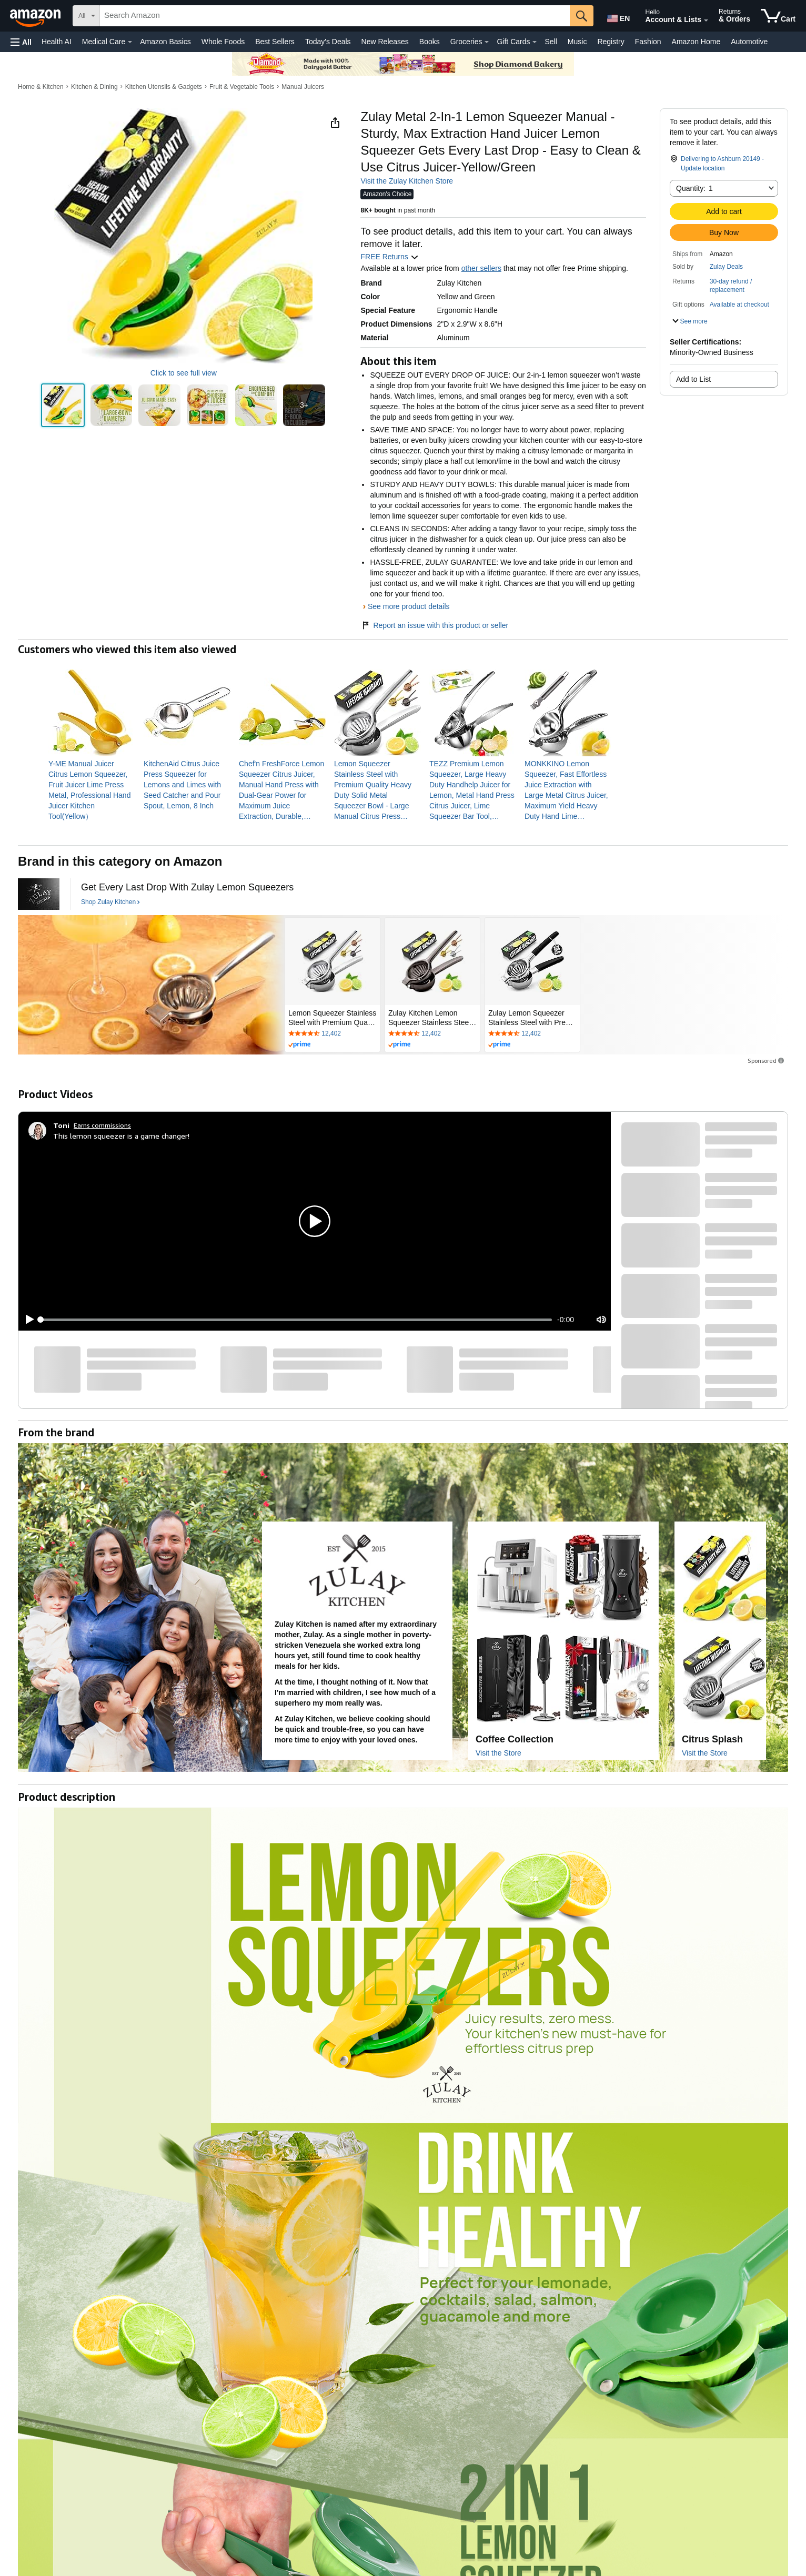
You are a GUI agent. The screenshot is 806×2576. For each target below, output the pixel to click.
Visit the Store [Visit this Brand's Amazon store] (498, 1753)
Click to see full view (183, 373)
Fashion (648, 41)
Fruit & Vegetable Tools (241, 86)
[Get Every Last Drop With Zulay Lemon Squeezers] (187, 887)
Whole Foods (223, 41)
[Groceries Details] (487, 42)
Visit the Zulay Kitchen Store (406, 181)
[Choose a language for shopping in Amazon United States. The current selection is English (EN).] (618, 16)
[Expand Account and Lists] (706, 20)
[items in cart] (778, 16)
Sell (551, 41)
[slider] (296, 1320)
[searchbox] (335, 16)
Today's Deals (328, 41)
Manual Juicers (302, 86)
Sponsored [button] (766, 1060)
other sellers (481, 268)
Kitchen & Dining (94, 86)
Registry (610, 41)
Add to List (693, 379)
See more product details (409, 606)
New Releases (385, 41)
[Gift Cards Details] (534, 42)
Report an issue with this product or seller (434, 625)
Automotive (749, 41)
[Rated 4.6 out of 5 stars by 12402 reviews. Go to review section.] (332, 1034)
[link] (91, 790)
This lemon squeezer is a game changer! (121, 1135)
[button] (21, 42)
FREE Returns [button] (389, 256)
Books (429, 41)
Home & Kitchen (41, 86)
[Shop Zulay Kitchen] (110, 902)
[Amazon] (36, 16)
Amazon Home (696, 41)
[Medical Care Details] (130, 42)
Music (577, 41)
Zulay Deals (726, 266)
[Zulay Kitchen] (38, 894)
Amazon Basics (165, 41)
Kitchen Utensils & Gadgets (163, 86)
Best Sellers (275, 41)
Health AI (57, 41)
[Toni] (61, 1125)
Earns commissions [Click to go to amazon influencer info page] (102, 1125)
